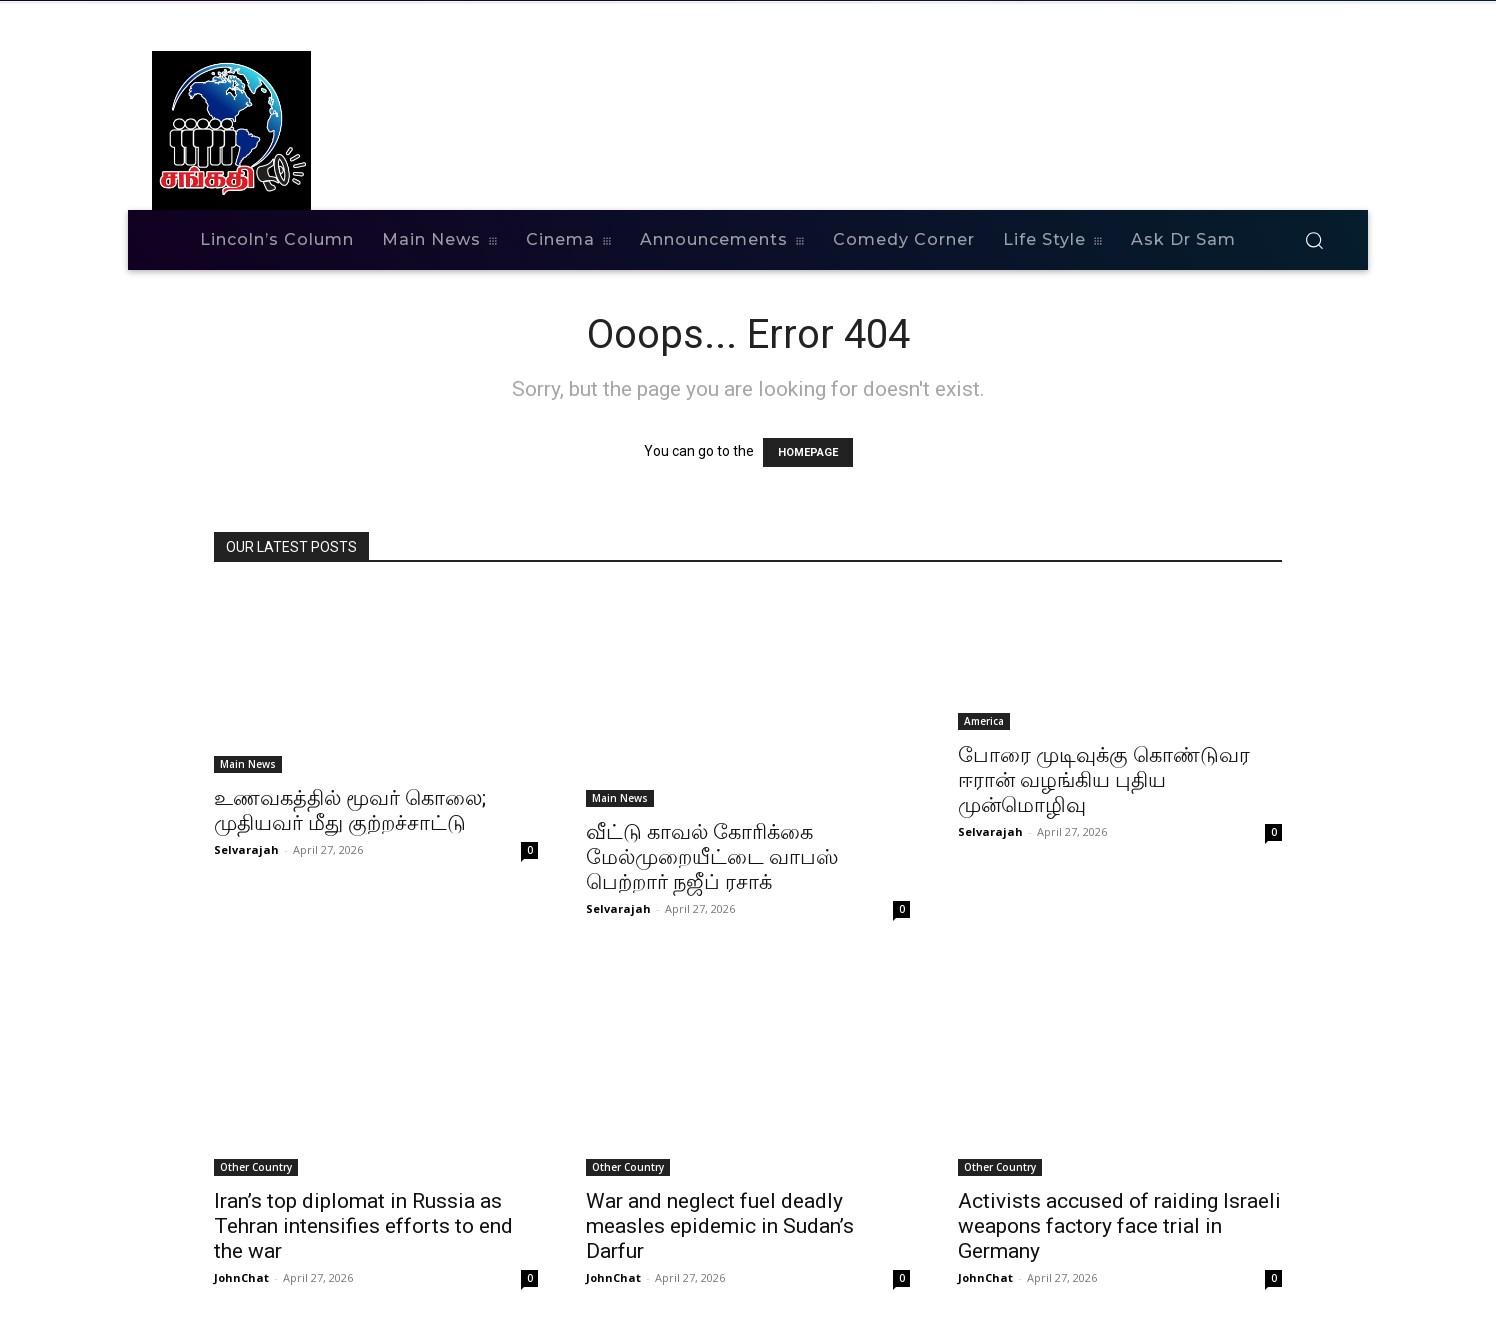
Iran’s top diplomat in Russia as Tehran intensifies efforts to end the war (363, 1226)
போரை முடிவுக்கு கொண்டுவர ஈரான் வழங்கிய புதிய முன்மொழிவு (1104, 780)
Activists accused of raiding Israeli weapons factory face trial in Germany (1119, 1226)
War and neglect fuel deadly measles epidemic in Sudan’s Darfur (720, 1226)
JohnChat (241, 1277)
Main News (248, 764)
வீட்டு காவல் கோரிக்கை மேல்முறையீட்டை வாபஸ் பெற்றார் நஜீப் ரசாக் (712, 857)
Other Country (256, 1167)
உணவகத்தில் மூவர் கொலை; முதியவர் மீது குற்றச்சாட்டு (350, 810)
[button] (1314, 240)
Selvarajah (246, 849)
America (984, 721)
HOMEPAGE (808, 452)
